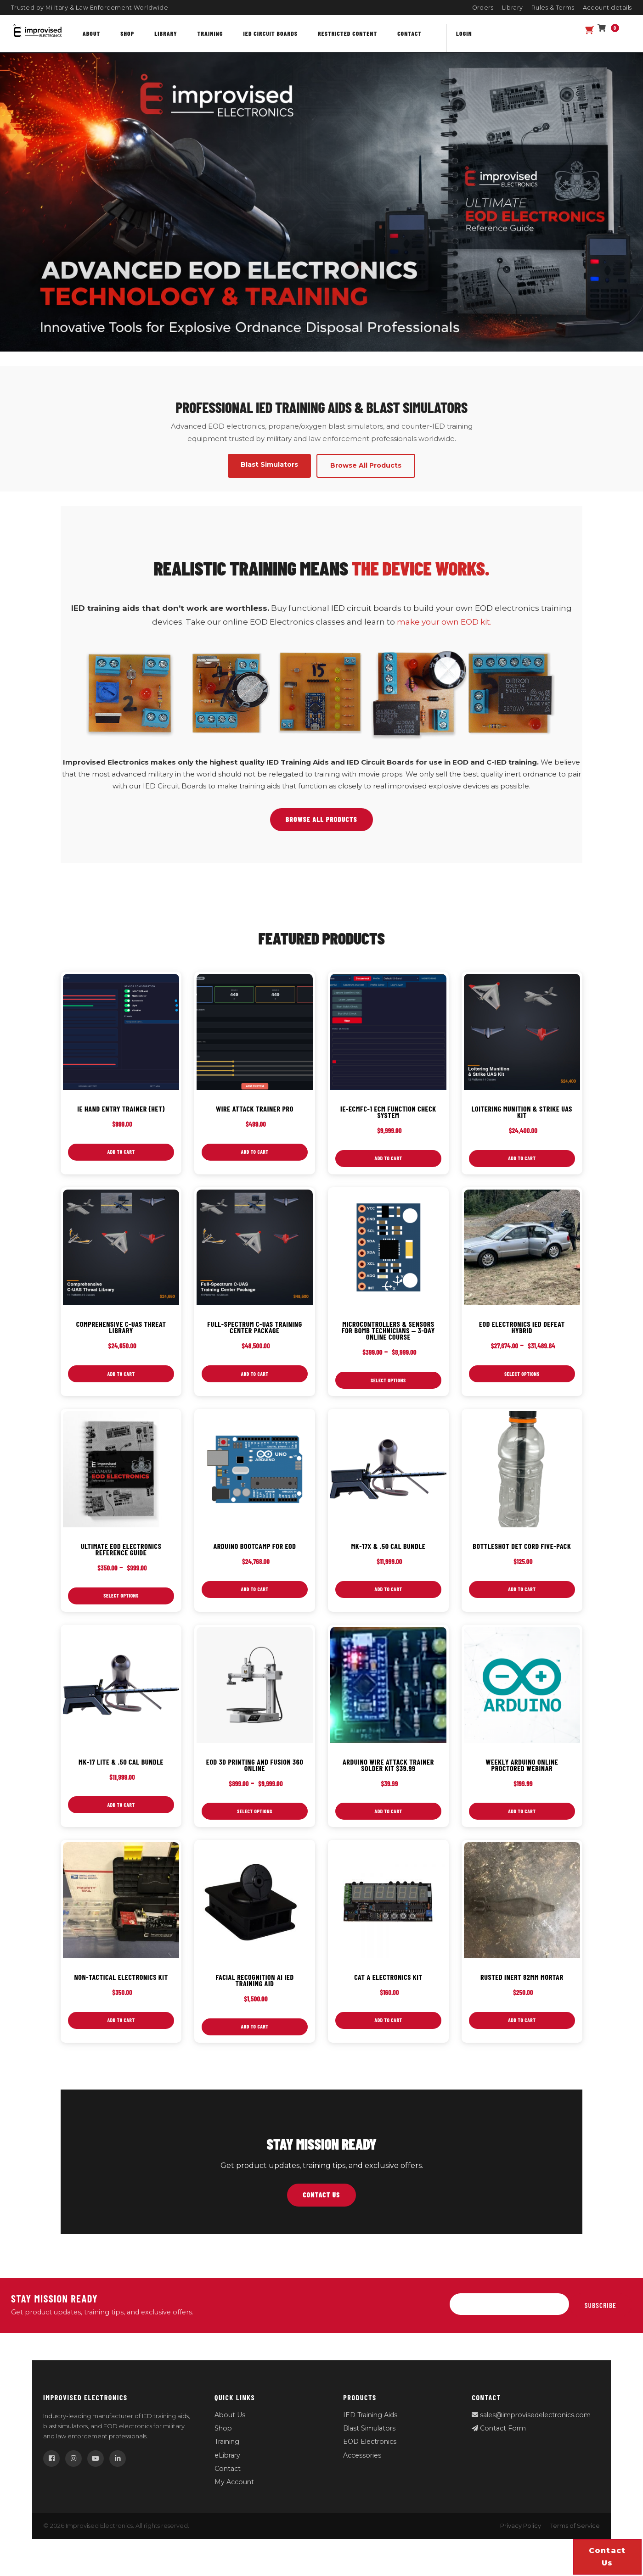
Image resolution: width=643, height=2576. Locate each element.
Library (513, 7)
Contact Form (499, 2440)
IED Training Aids (370, 2427)
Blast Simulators (369, 2440)
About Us (229, 2427)
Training (210, 33)
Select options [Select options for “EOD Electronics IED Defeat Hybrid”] (521, 1377)
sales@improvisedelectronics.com (531, 2427)
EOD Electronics (369, 2454)
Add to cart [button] (121, 1153)
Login (464, 33)
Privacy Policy (520, 2538)
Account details (607, 7)
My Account (234, 2494)
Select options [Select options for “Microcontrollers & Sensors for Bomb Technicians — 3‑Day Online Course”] (388, 1383)
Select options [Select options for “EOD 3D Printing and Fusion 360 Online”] (254, 1819)
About (91, 33)
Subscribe (600, 2317)
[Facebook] (51, 2471)
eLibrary (227, 2467)
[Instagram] (73, 2471)
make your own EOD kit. (444, 621)
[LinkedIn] (117, 2471)
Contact (409, 33)
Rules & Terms (553, 7)
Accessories (362, 2467)
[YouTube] (95, 2471)
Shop (127, 33)
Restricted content (347, 33)
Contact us (607, 2556)
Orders (483, 7)
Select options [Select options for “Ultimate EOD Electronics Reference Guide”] (121, 1601)
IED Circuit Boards (270, 33)
